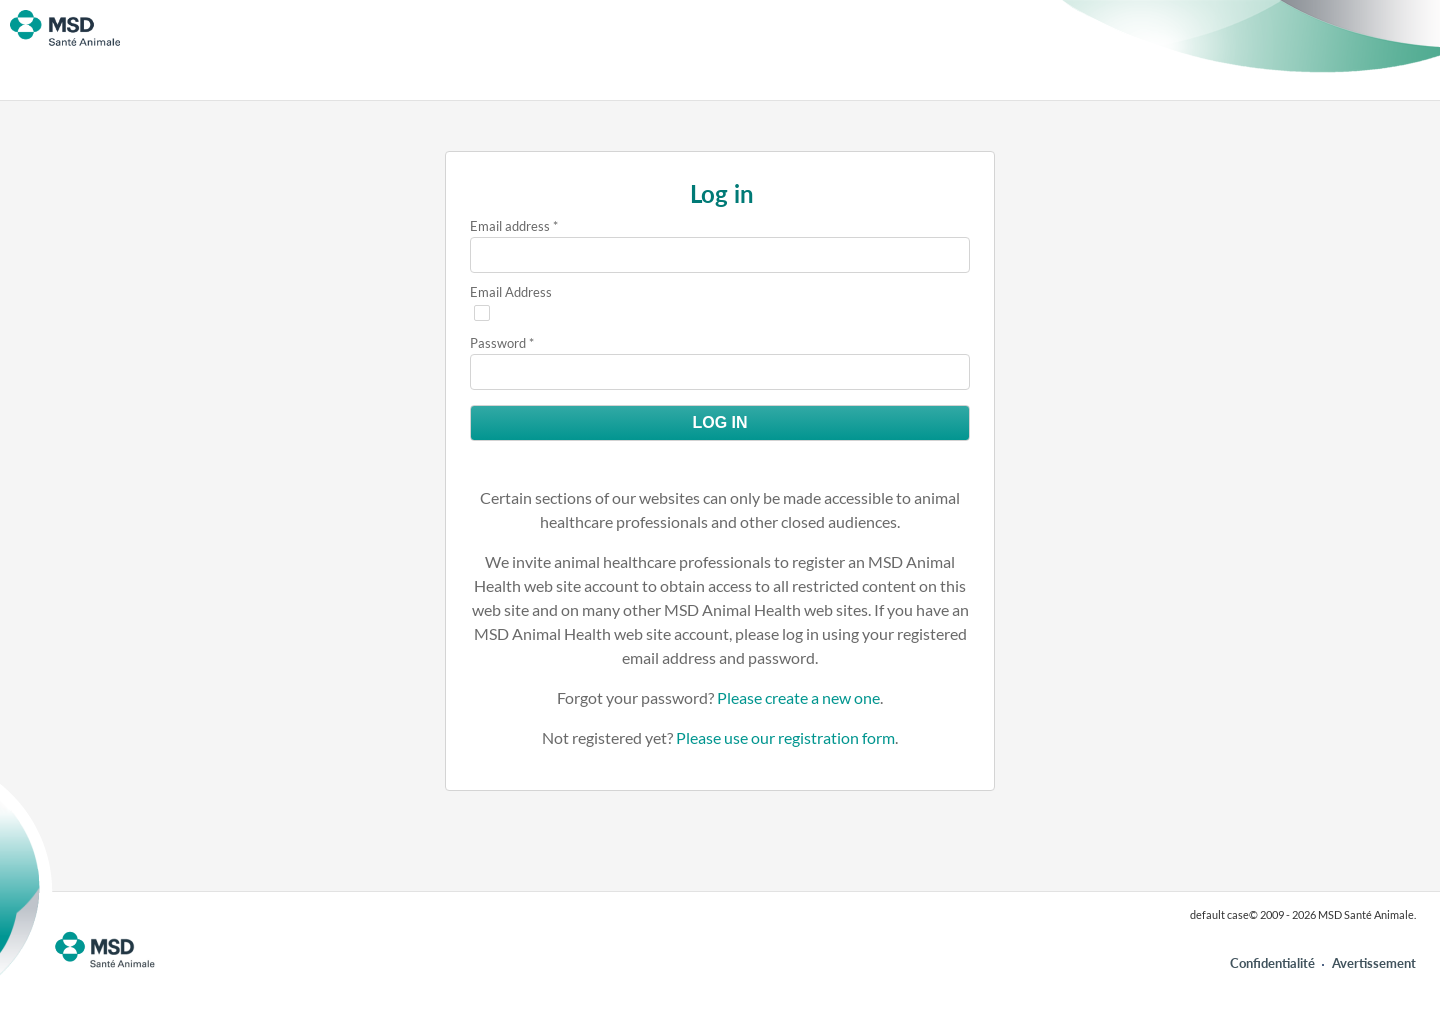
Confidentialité (1272, 963)
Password (498, 343)
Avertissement (1374, 963)
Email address (510, 226)
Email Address (511, 292)
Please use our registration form (785, 737)
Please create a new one (798, 697)
